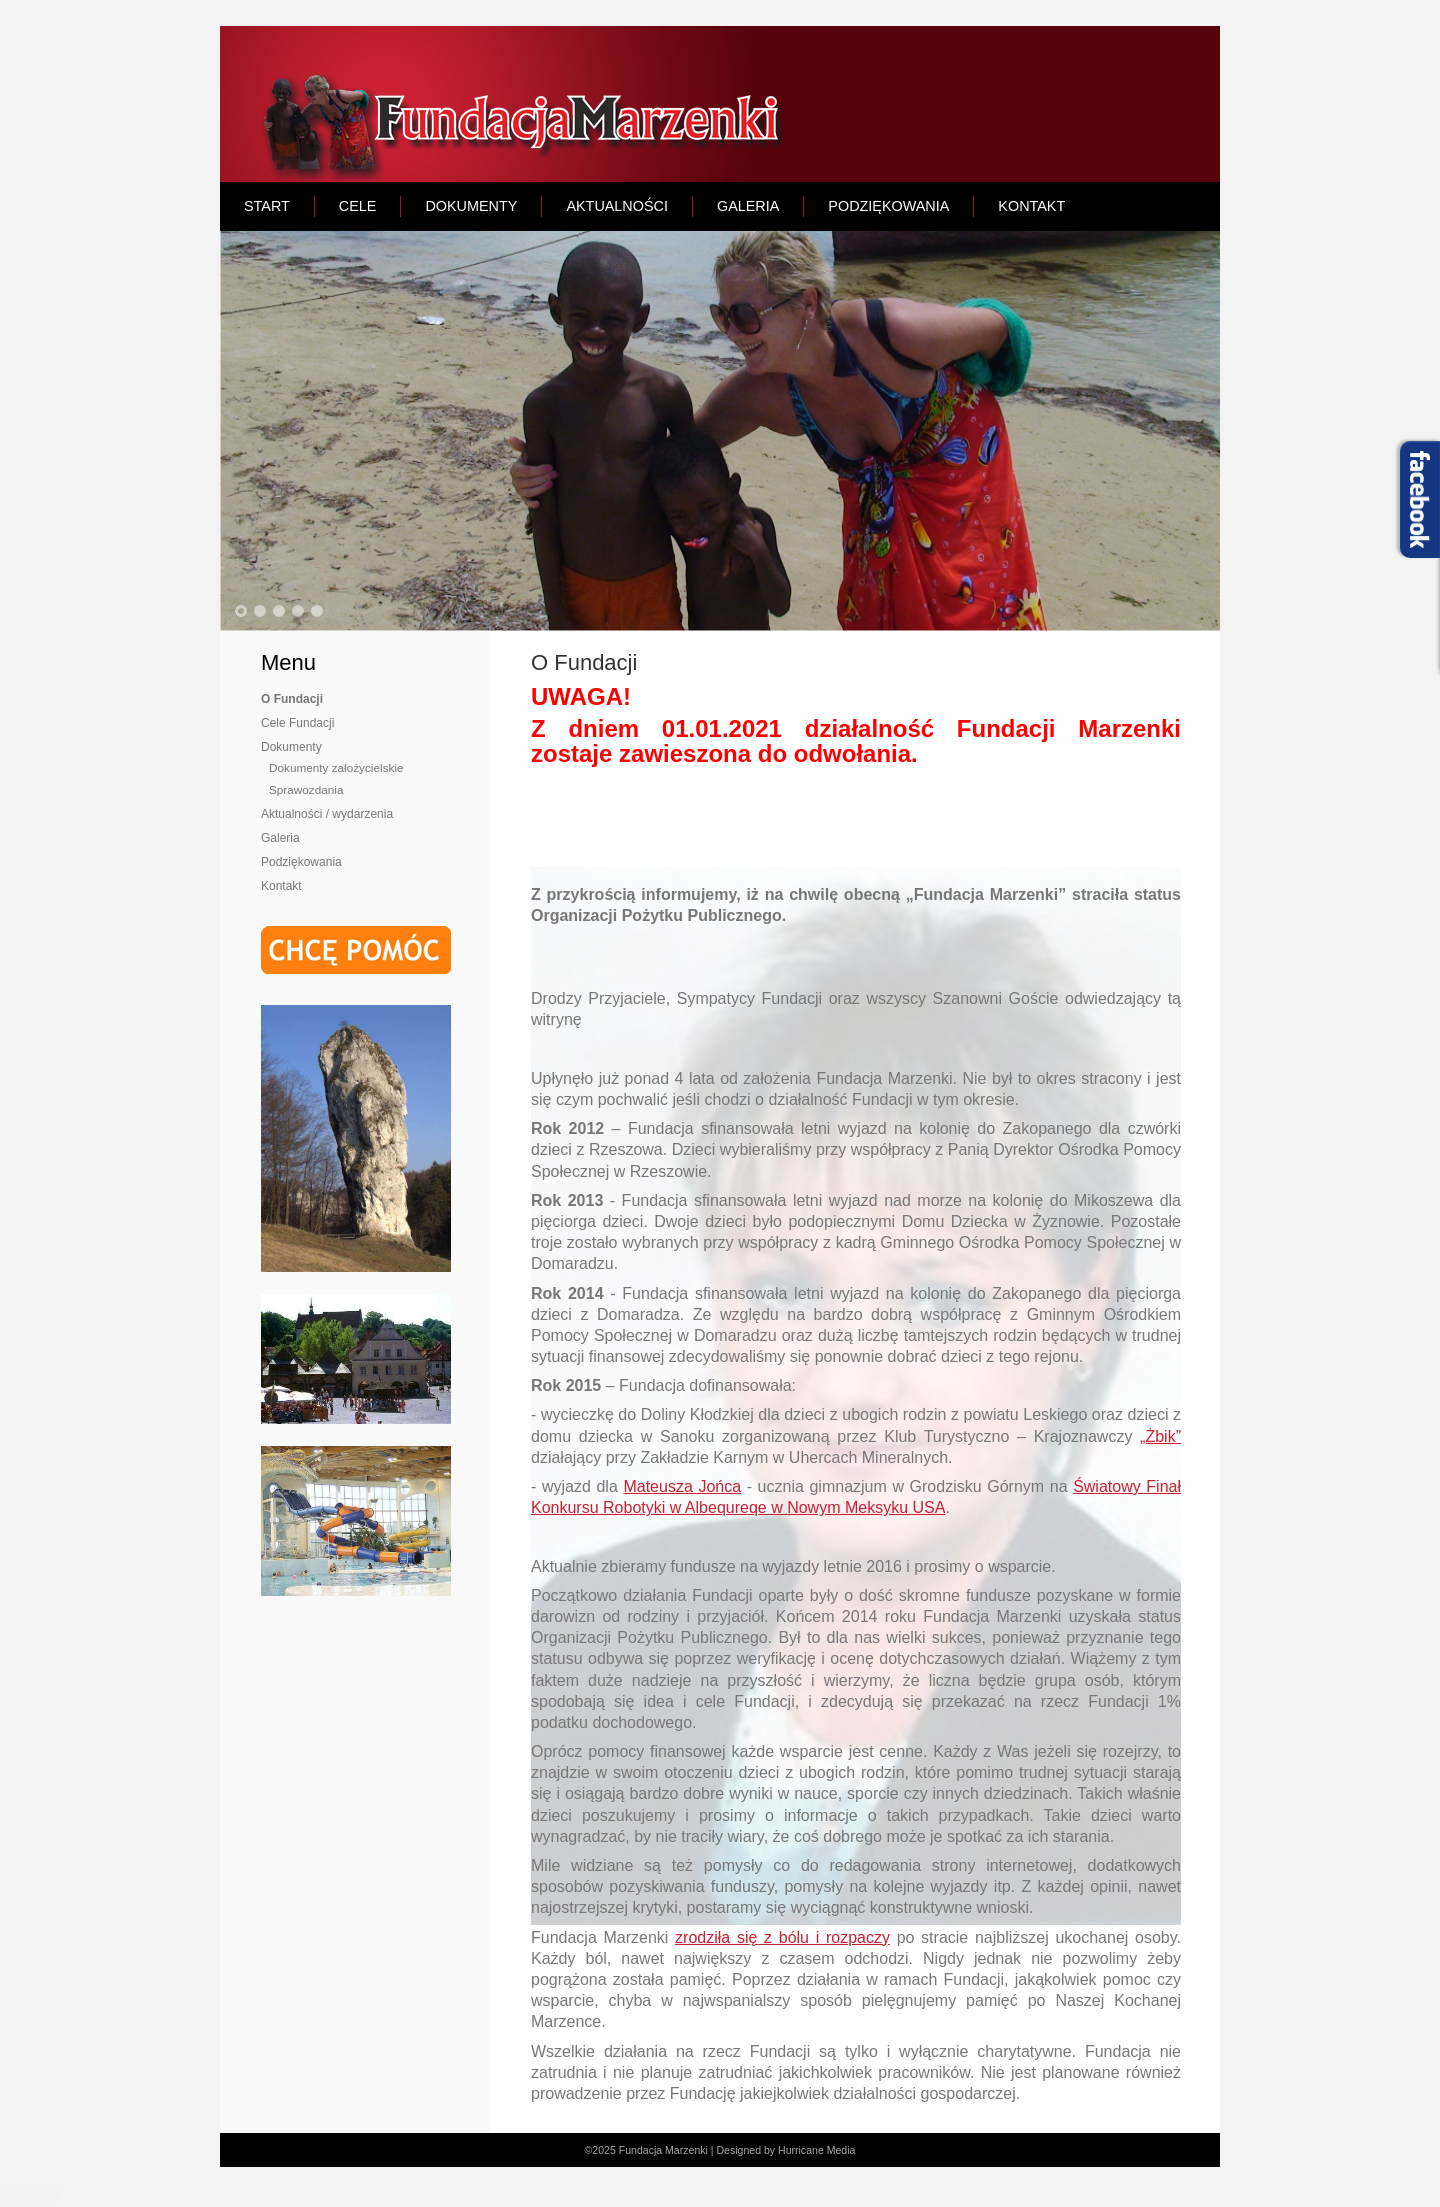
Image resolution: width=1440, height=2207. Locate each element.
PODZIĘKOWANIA (888, 206)
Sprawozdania (306, 789)
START (267, 206)
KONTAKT (1031, 206)
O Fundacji (292, 699)
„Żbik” (1160, 1436)
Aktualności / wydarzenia (327, 814)
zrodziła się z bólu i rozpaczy (782, 1937)
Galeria (280, 838)
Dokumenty (291, 747)
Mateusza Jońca (682, 1486)
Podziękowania (301, 862)
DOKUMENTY (471, 206)
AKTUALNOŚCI (617, 206)
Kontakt (281, 886)
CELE (358, 206)
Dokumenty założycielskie (336, 767)
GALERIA (748, 206)
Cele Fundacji (297, 723)
